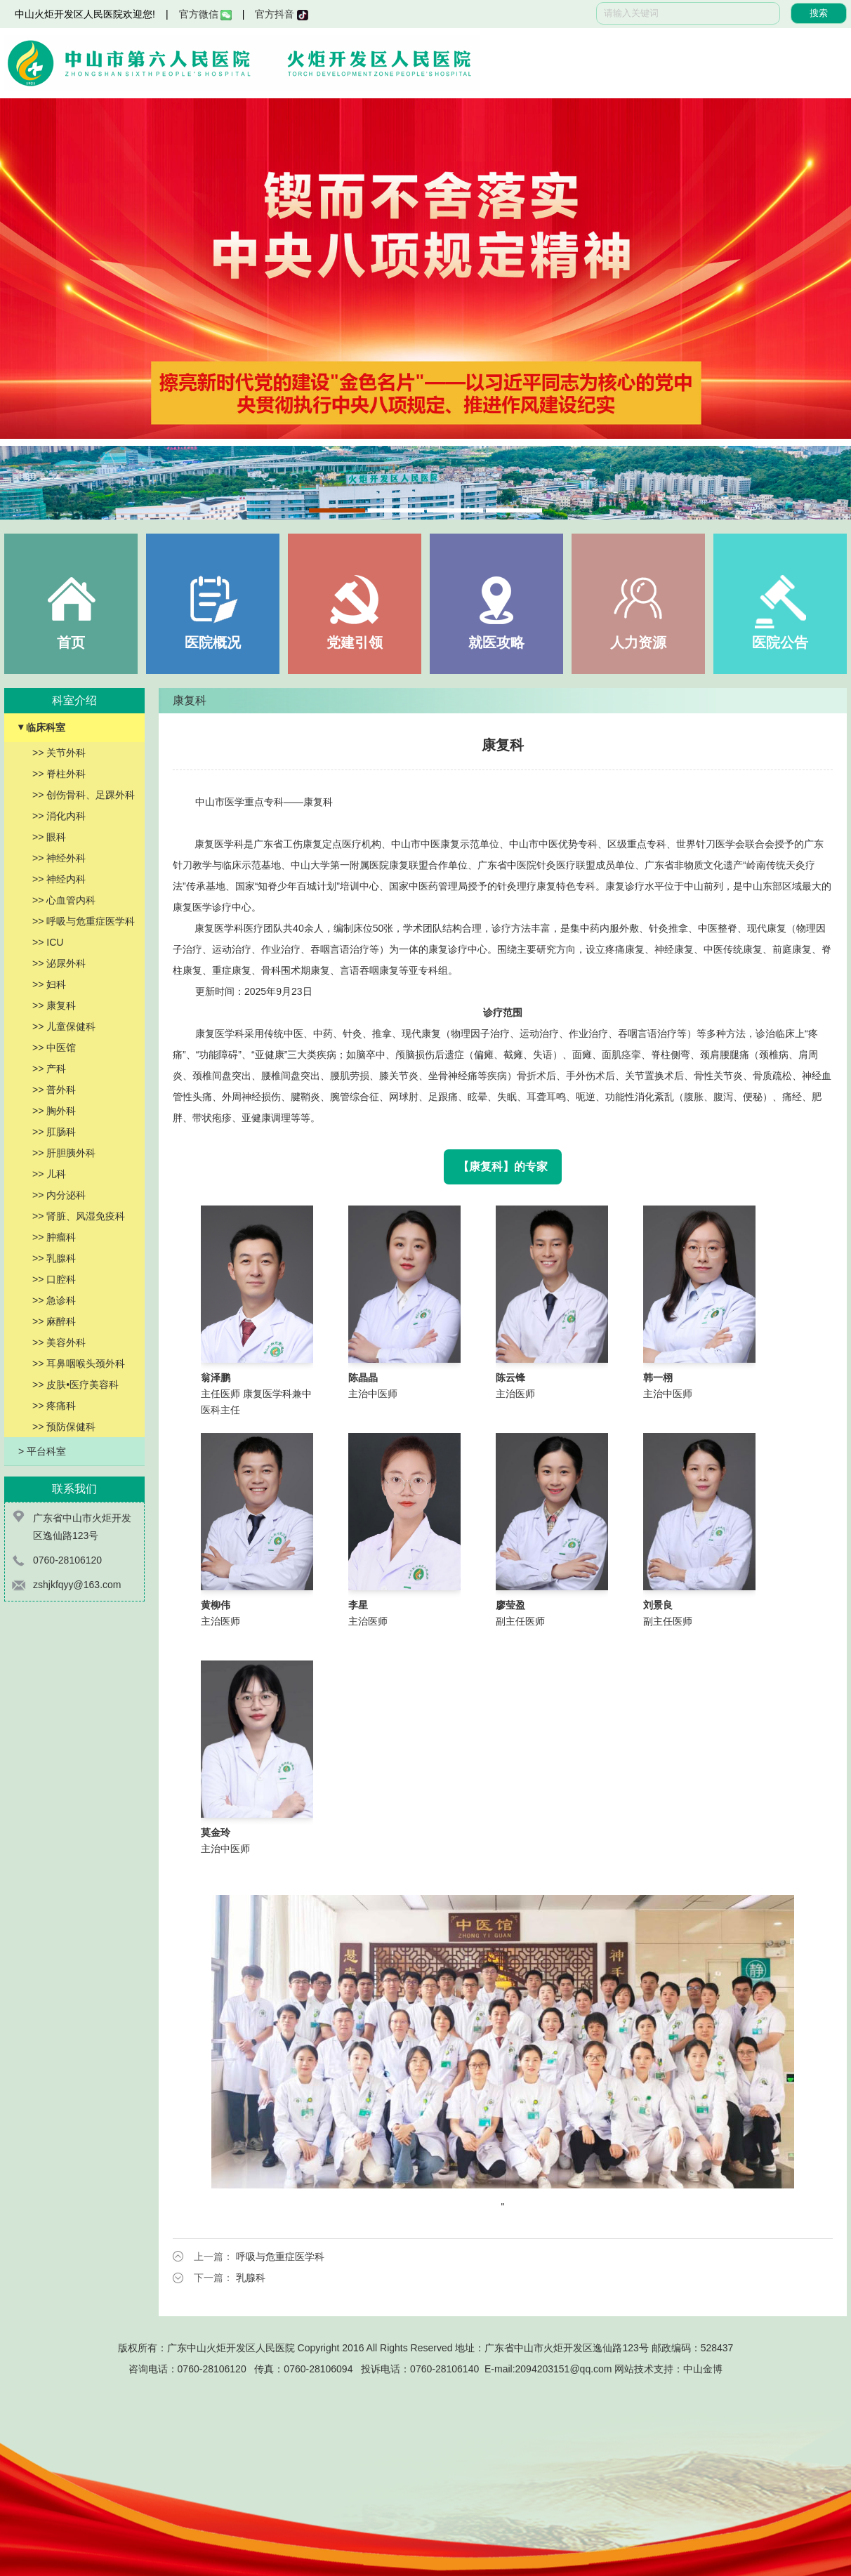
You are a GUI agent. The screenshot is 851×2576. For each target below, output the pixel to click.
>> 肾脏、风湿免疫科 (78, 1216)
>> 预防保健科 (63, 1426)
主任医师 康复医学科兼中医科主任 (256, 1393)
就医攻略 (496, 642)
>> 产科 (49, 1068)
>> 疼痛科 (54, 1405)
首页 (71, 642)
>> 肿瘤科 (54, 1237)
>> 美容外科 (59, 1342)
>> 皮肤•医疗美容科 (75, 1384)
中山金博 (703, 2368)
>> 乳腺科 (54, 1258)
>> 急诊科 (54, 1300)
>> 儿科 (49, 1174)
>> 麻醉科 (54, 1321)
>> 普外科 (54, 1089)
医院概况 (213, 642)
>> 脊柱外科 (59, 773)
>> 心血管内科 (63, 900)
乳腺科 (250, 2277)
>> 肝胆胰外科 (63, 1152)
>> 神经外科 (59, 858)
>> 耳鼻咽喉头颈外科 (78, 1363)
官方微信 (205, 14)
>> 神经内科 (59, 879)
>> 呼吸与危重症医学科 (83, 921)
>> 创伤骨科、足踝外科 (83, 794)
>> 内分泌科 (59, 1195)
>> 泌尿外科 (59, 963)
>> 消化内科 (59, 815)
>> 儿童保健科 (63, 1026)
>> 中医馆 (54, 1047)
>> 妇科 (49, 984)
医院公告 (780, 642)
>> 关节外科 (59, 752)
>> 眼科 (49, 837)
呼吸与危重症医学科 (280, 2256)
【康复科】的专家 (503, 1167)
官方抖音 (281, 14)
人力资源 (638, 642)
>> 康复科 (54, 1005)
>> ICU (47, 942)
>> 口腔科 (54, 1279)
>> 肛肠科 (54, 1131)
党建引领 (354, 642)
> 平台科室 (42, 1451)
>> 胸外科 (54, 1110)
